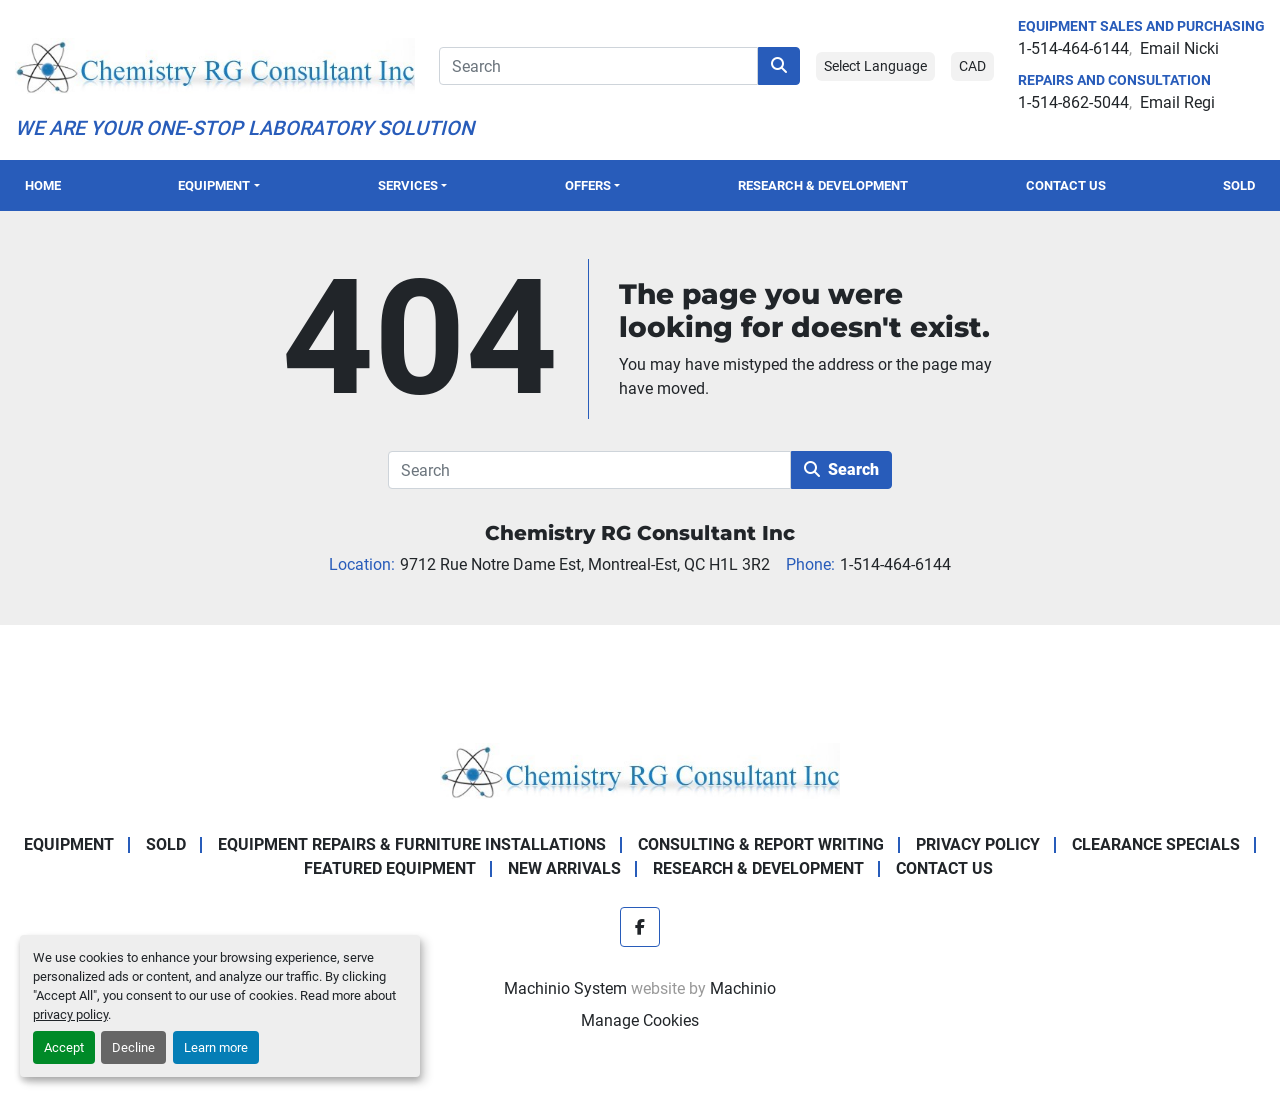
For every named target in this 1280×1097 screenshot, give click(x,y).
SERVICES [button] (408, 185)
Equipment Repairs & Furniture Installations (412, 844)
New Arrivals (564, 868)
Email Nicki (1179, 48)
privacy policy (70, 1014)
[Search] (598, 66)
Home (43, 185)
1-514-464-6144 (1073, 48)
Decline (133, 1047)
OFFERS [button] (588, 185)
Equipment (214, 185)
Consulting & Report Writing (761, 844)
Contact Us (1066, 185)
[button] (219, 185)
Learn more (216, 1047)
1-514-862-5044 (1073, 102)
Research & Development (823, 185)
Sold (1239, 185)
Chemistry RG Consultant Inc (640, 533)
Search (841, 469)
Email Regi (1177, 102)
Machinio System (565, 988)
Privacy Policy (978, 844)
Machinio (743, 988)
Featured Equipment (390, 868)
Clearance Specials (1156, 844)
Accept (64, 1047)
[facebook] (640, 927)
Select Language (875, 66)
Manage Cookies (640, 1020)
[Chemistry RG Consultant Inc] (640, 769)
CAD (972, 66)
